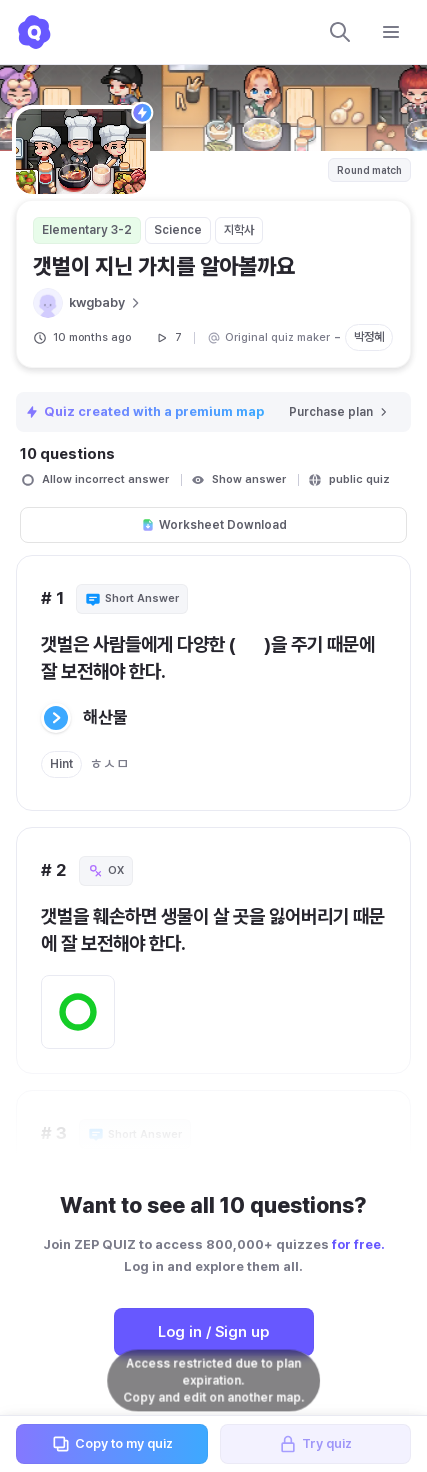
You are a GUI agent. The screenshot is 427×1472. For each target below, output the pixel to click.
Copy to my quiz (112, 1444)
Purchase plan (339, 412)
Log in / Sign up (213, 1332)
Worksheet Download (214, 525)
